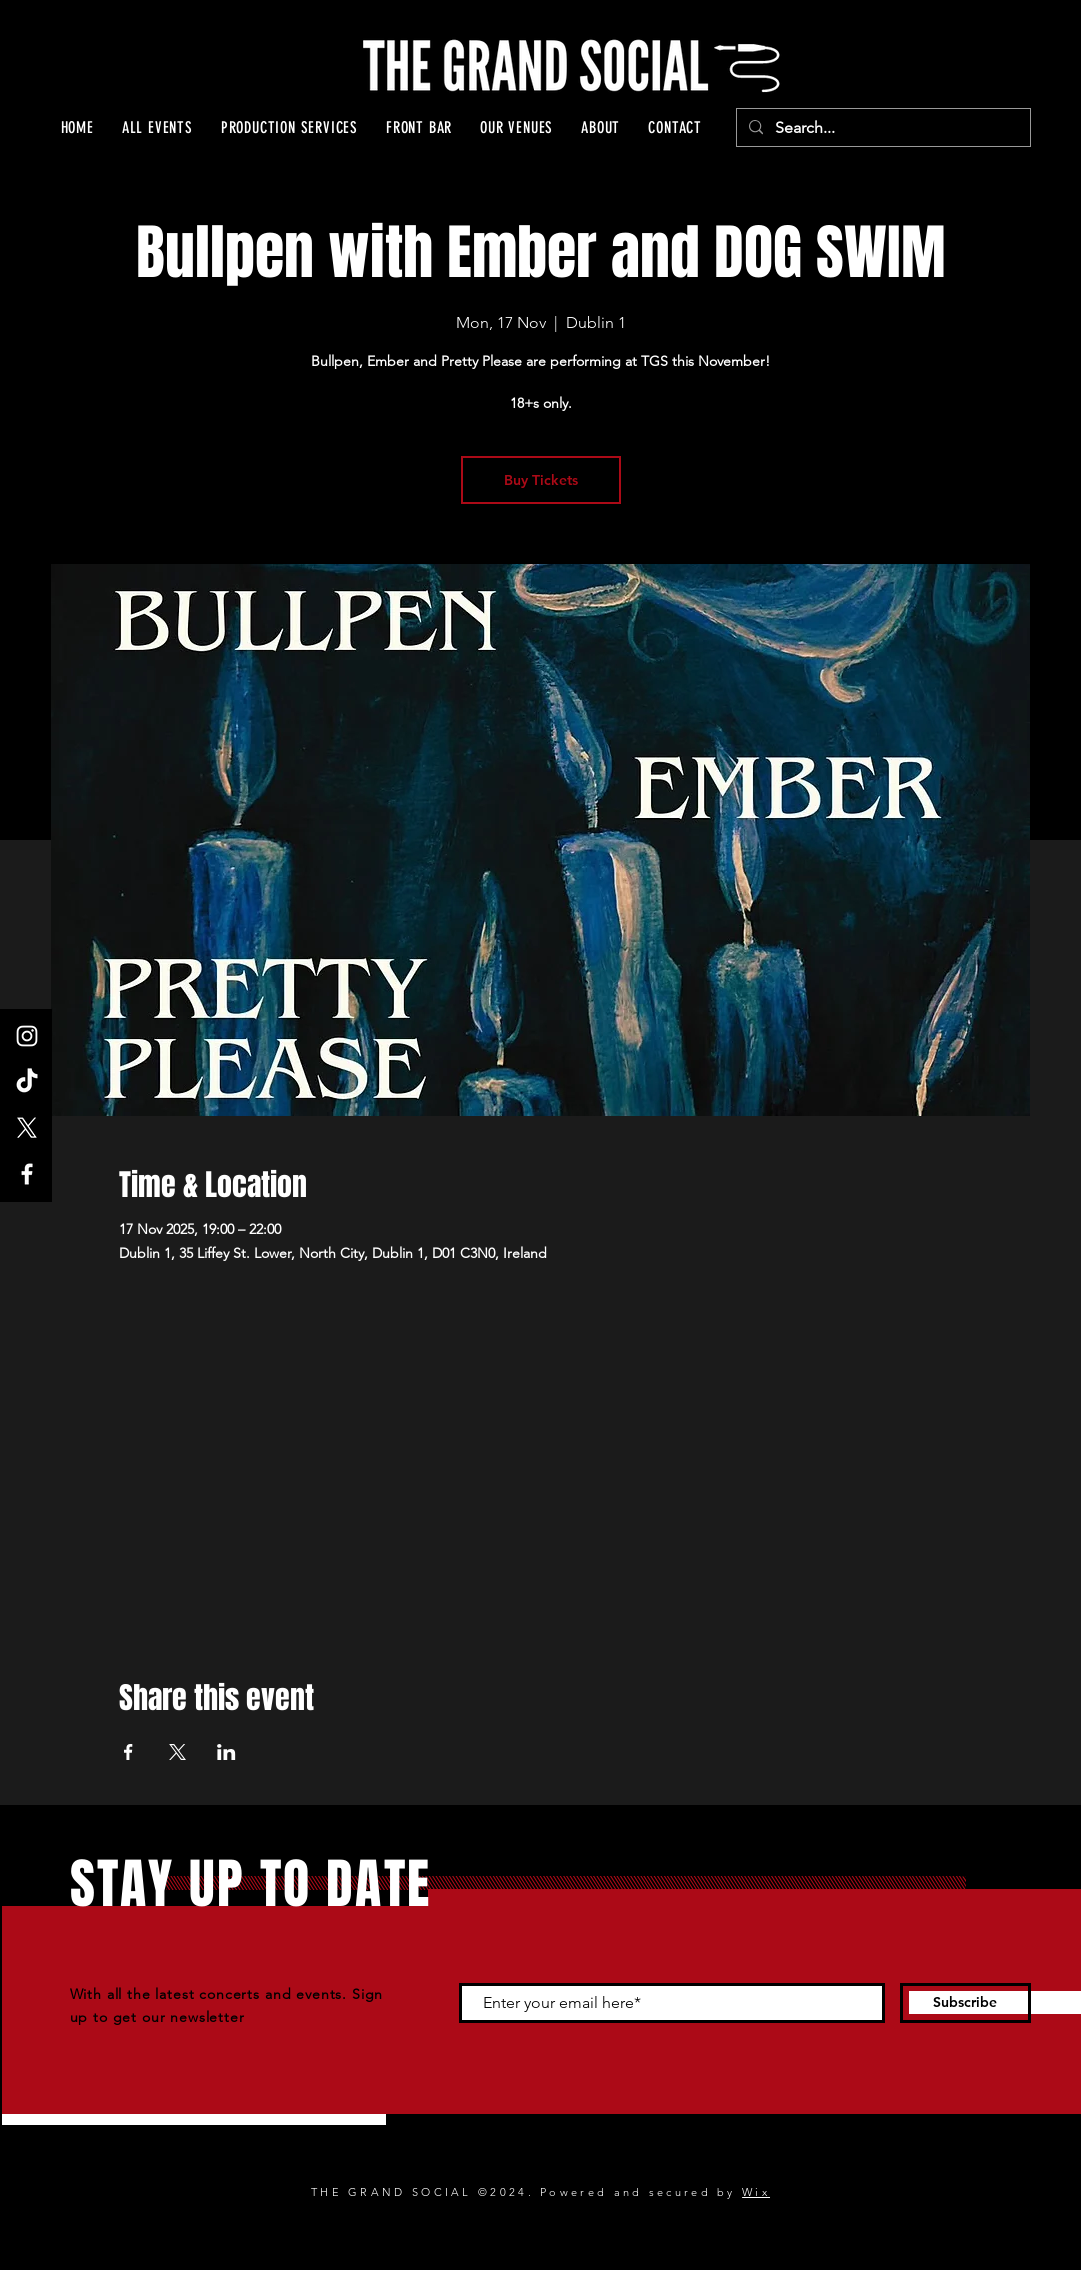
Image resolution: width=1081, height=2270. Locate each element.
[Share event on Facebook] (128, 1752)
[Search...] (881, 128)
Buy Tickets (541, 480)
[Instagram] (27, 1036)
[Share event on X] (177, 1752)
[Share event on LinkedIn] (226, 1752)
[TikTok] (27, 1082)
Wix (756, 2192)
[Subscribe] (965, 2003)
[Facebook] (27, 1174)
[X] (27, 1128)
